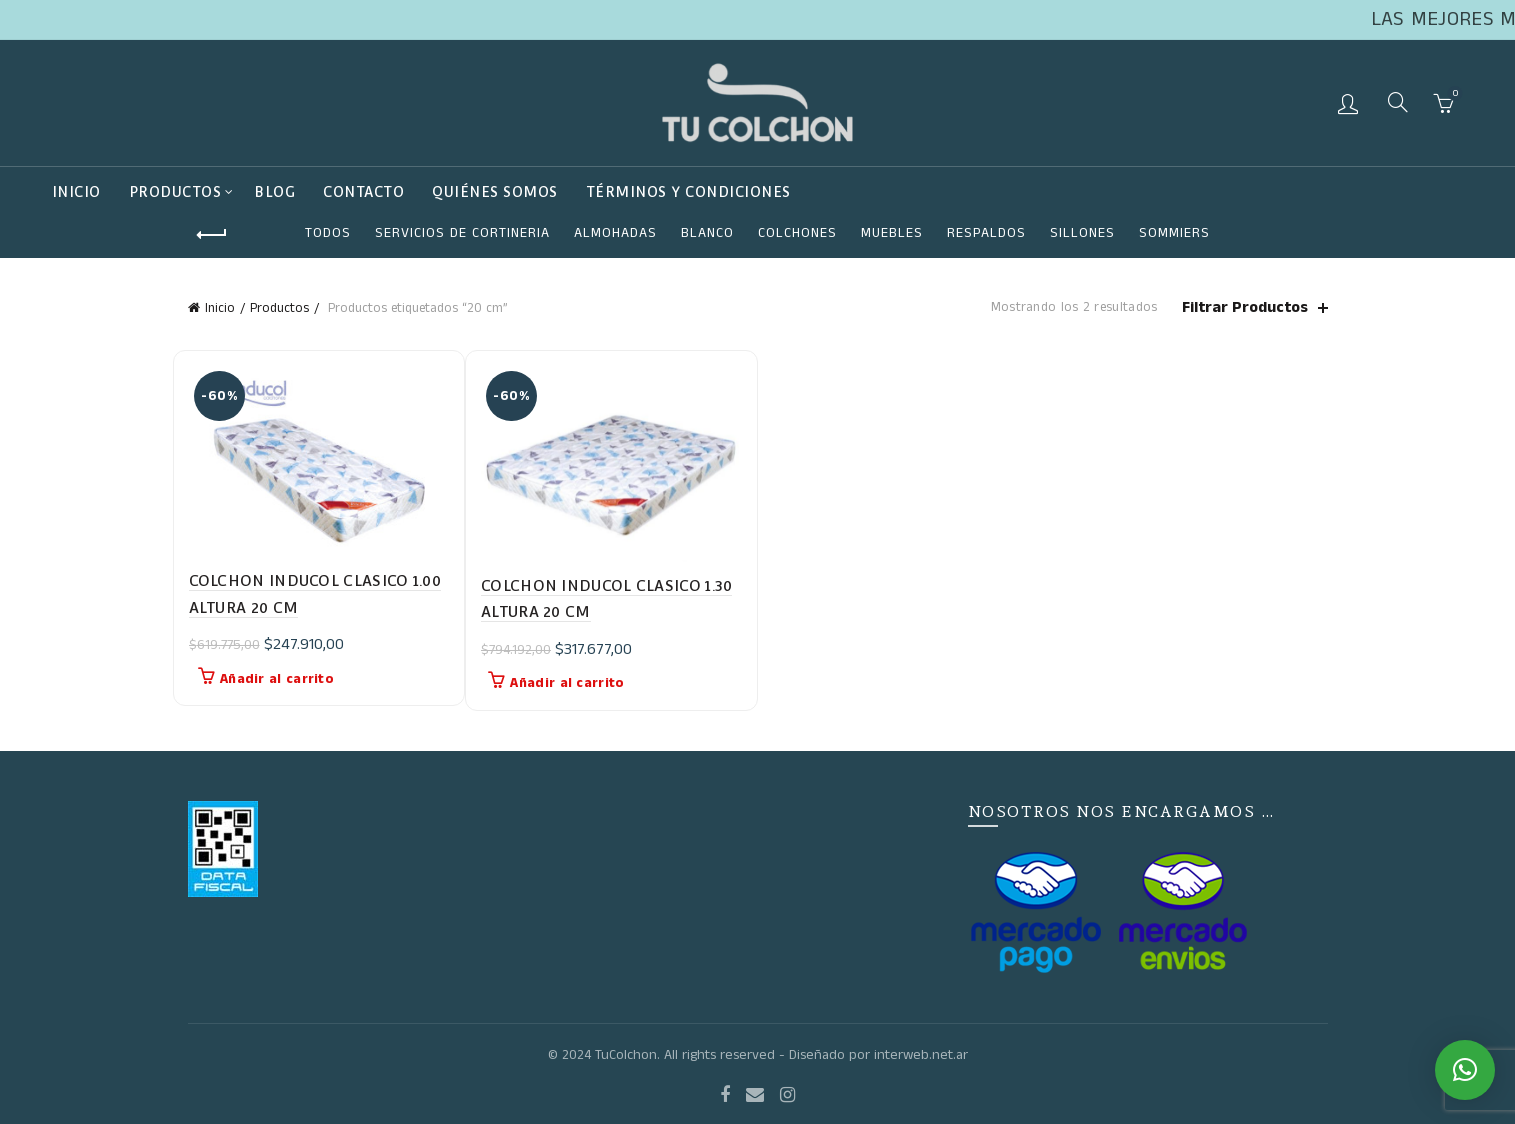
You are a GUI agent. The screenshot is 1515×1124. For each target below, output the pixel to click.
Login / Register (1350, 103)
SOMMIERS (1174, 233)
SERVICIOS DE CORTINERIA (462, 233)
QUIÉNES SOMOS (495, 192)
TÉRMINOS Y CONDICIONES (688, 192)
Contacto (363, 192)
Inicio (76, 192)
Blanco (707, 233)
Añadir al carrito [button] (277, 679)
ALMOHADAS (615, 233)
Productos (175, 192)
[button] (1465, 1070)
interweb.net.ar (921, 1055)
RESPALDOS (986, 233)
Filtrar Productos (1245, 307)
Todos (328, 233)
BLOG (274, 192)
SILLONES (1082, 233)
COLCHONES (797, 233)
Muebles (892, 233)
